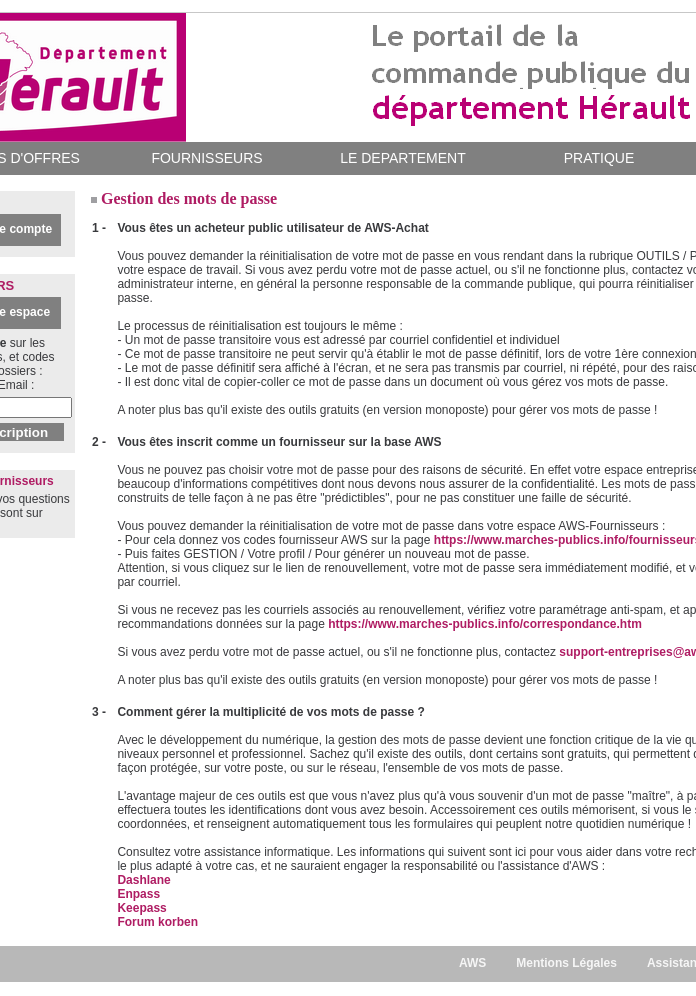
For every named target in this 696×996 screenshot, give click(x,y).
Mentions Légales (566, 963)
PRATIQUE (599, 158)
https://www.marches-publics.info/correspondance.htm (485, 624)
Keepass (141, 908)
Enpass (138, 894)
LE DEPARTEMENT (403, 158)
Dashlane (143, 880)
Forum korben (157, 922)
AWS (472, 963)
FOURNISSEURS (206, 158)
